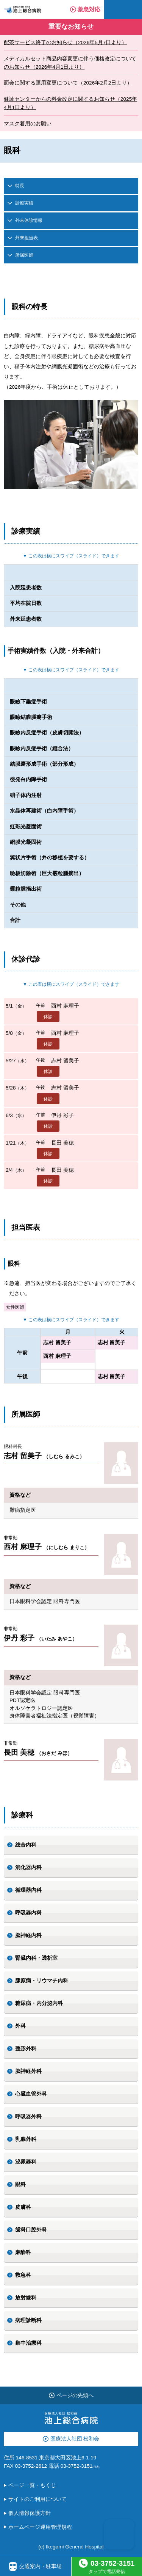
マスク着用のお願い (27, 123)
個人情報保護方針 (29, 2513)
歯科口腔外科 (31, 2230)
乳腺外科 (25, 2139)
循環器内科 (28, 1890)
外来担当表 (26, 237)
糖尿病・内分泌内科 (39, 2003)
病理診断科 (28, 2320)
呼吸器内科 (28, 1913)
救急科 (23, 2275)
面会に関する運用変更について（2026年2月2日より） (68, 83)
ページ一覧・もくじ (32, 2485)
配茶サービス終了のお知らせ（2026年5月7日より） (65, 42)
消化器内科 (28, 1867)
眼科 (20, 2184)
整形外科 (25, 2048)
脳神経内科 (28, 1935)
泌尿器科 (25, 2162)
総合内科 (25, 1845)
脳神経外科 (28, 2071)
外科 (20, 2026)
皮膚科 (23, 2207)
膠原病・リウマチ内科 (41, 1981)
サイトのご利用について (37, 2499)
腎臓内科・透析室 (36, 1958)
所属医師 (24, 255)
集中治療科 (28, 2343)
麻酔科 (23, 2252)
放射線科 (25, 2298)
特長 (19, 185)
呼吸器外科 (28, 2116)
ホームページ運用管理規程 (40, 2527)
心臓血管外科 (31, 2094)
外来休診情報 (28, 220)
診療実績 (24, 203)
